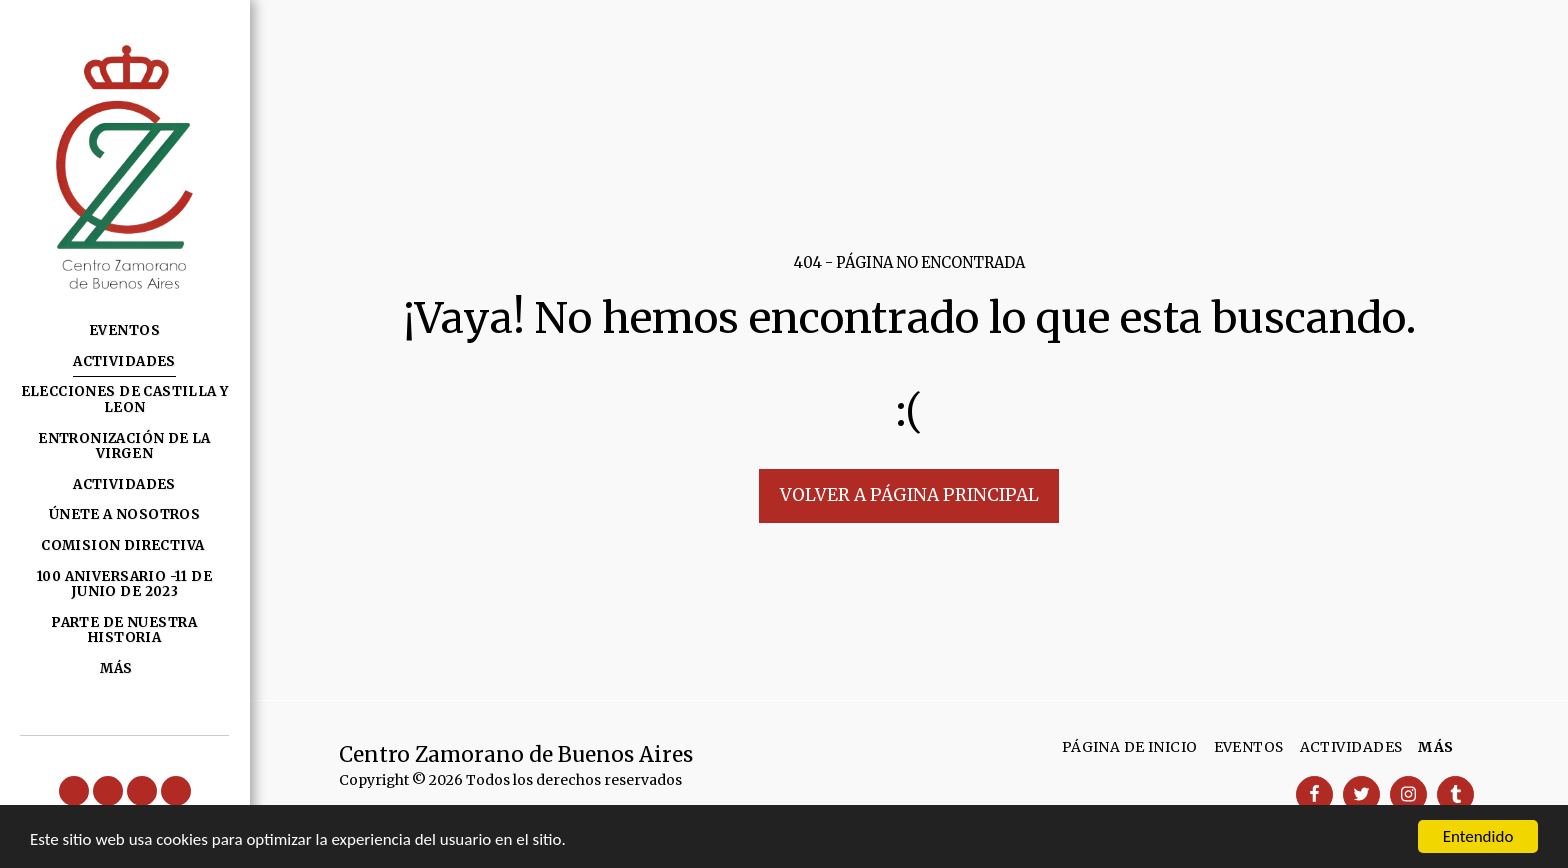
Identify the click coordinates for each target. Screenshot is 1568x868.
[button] (74, 791)
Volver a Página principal (909, 495)
